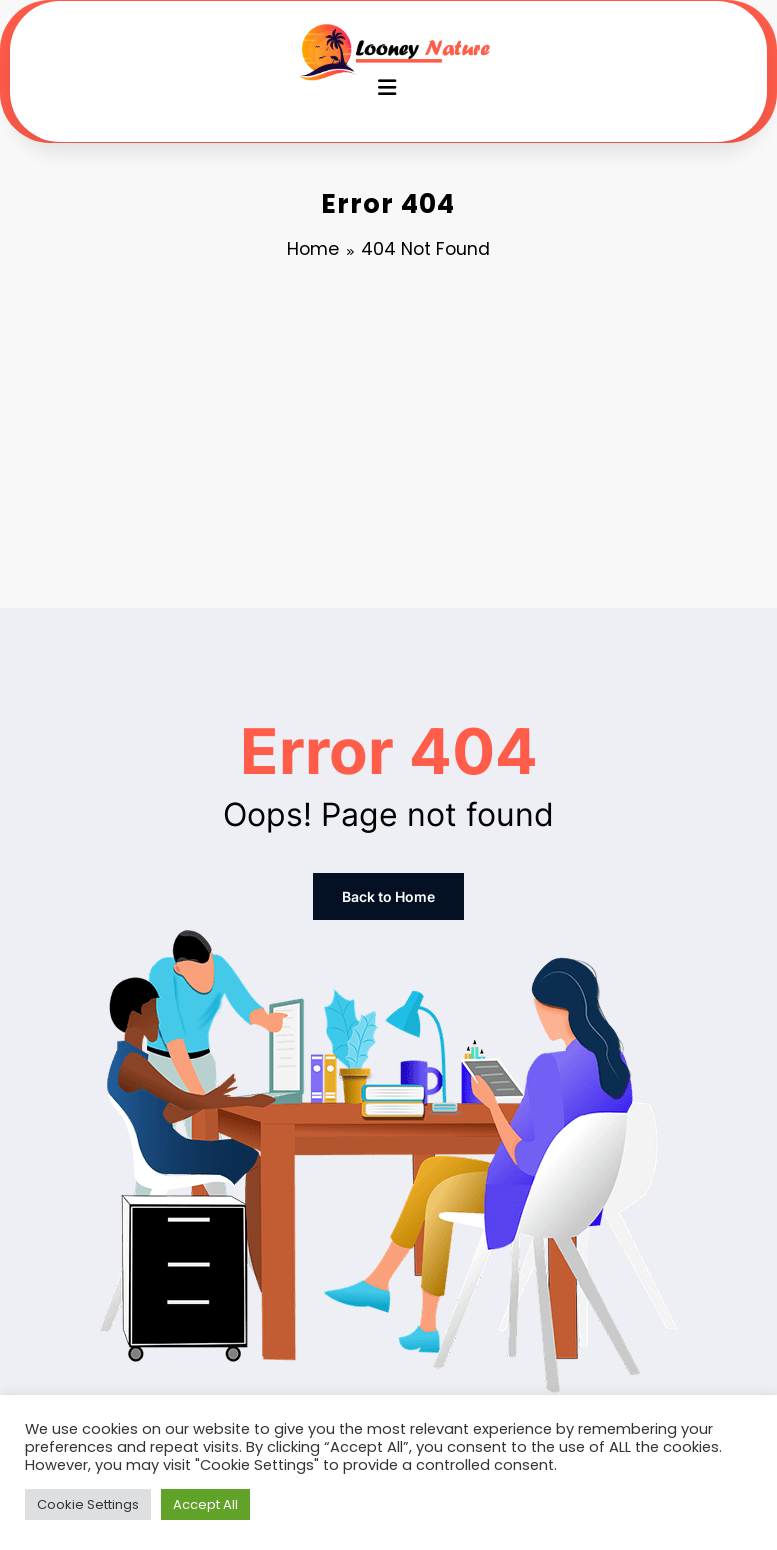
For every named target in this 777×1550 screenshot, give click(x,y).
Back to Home (388, 896)
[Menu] (387, 87)
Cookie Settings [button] (88, 1504)
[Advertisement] (388, 438)
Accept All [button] (205, 1504)
